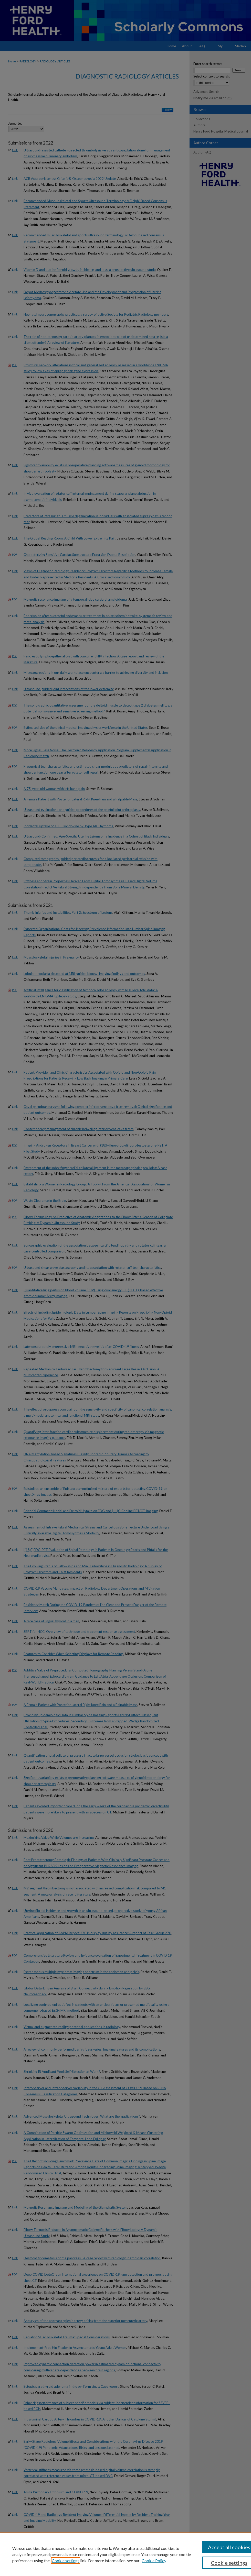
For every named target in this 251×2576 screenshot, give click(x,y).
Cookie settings (65, 2560)
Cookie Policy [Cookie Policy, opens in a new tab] (154, 2560)
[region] (125, 2554)
